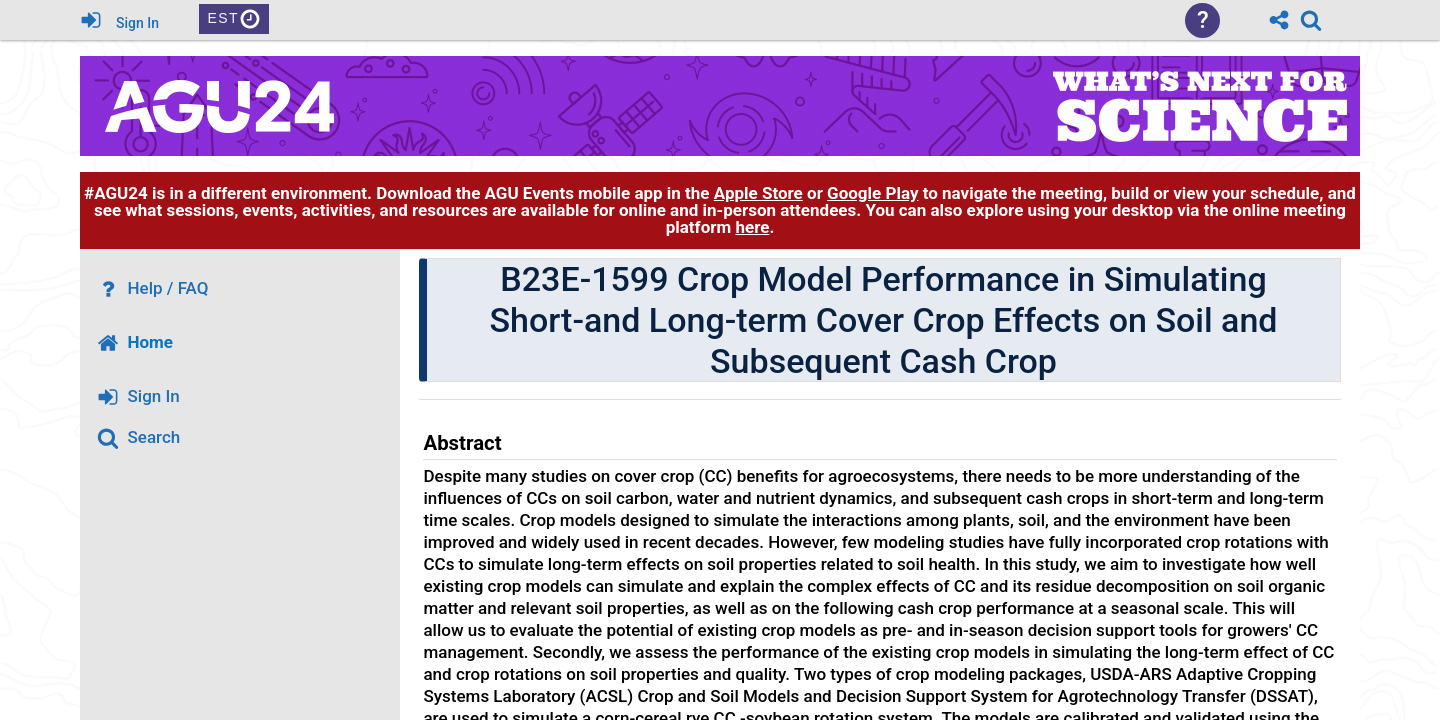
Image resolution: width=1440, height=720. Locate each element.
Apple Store (758, 193)
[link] (1311, 20)
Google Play (872, 193)
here (752, 227)
